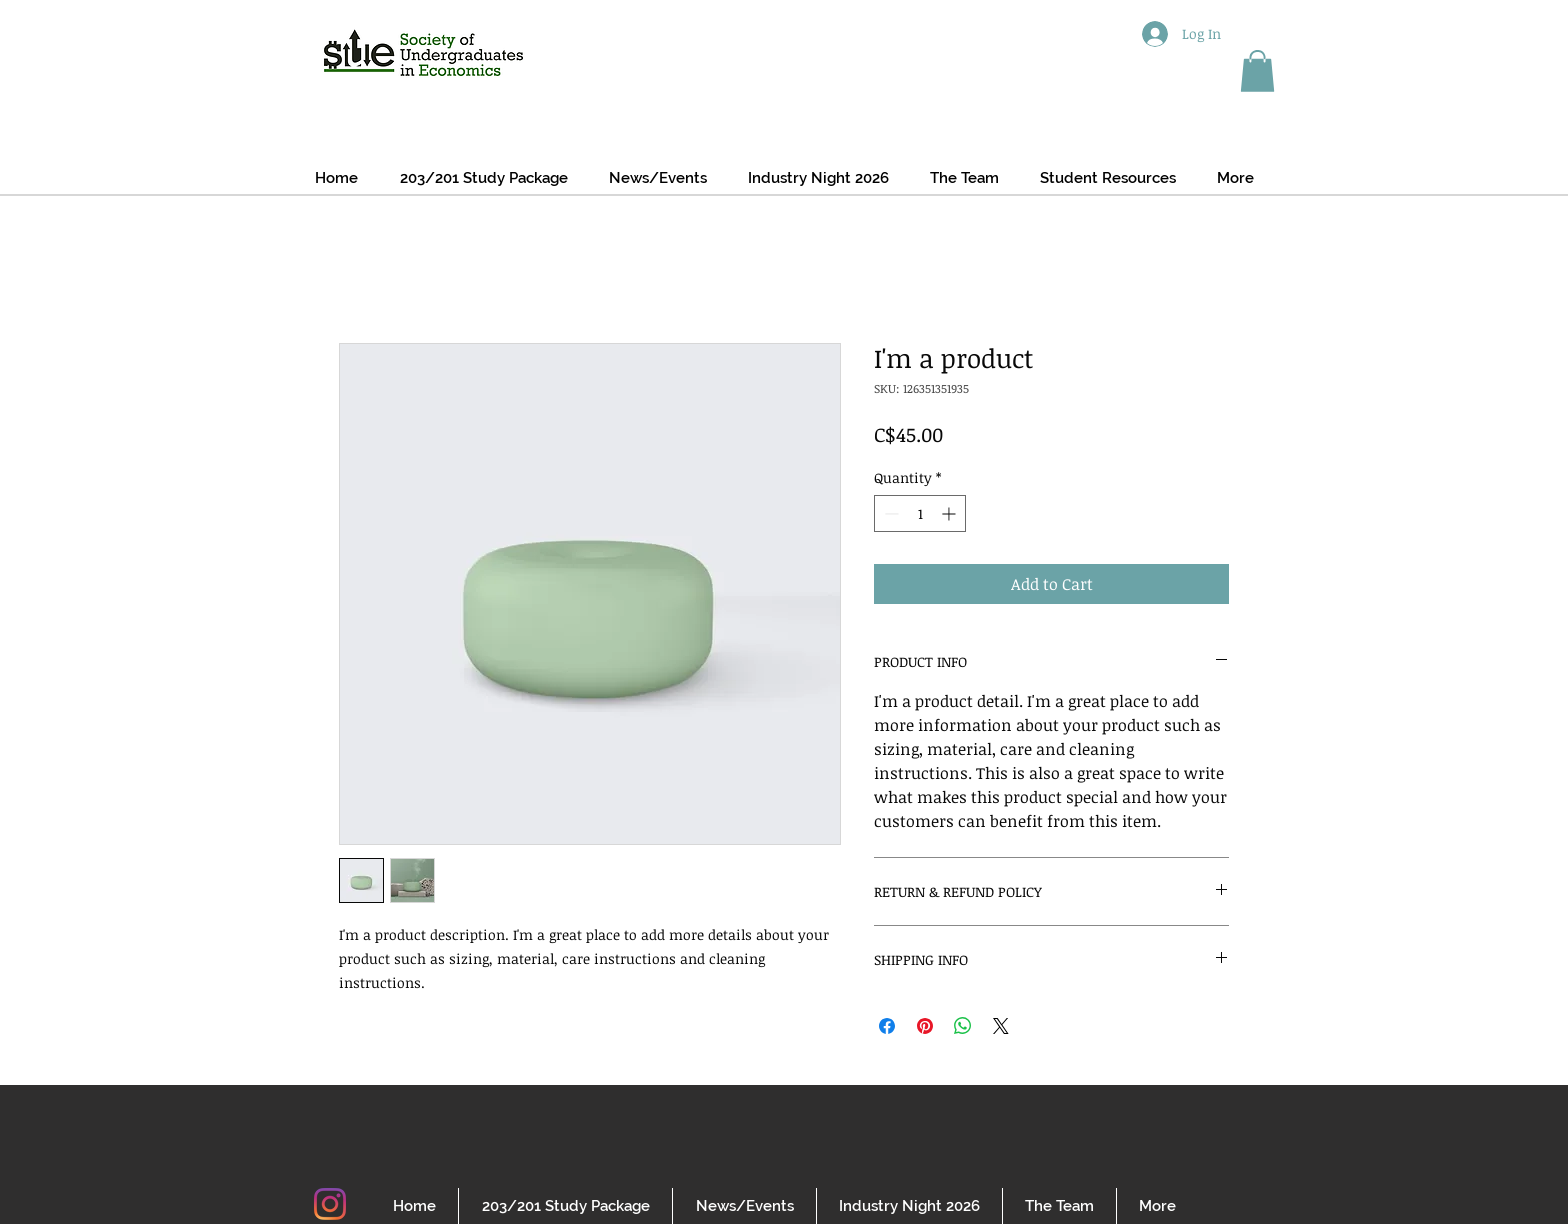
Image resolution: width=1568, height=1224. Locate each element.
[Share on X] (1001, 1026)
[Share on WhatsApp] (963, 1026)
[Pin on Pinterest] (925, 1026)
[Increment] (950, 513)
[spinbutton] (920, 513)
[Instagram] (330, 1204)
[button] (1257, 71)
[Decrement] (889, 513)
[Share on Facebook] (887, 1026)
